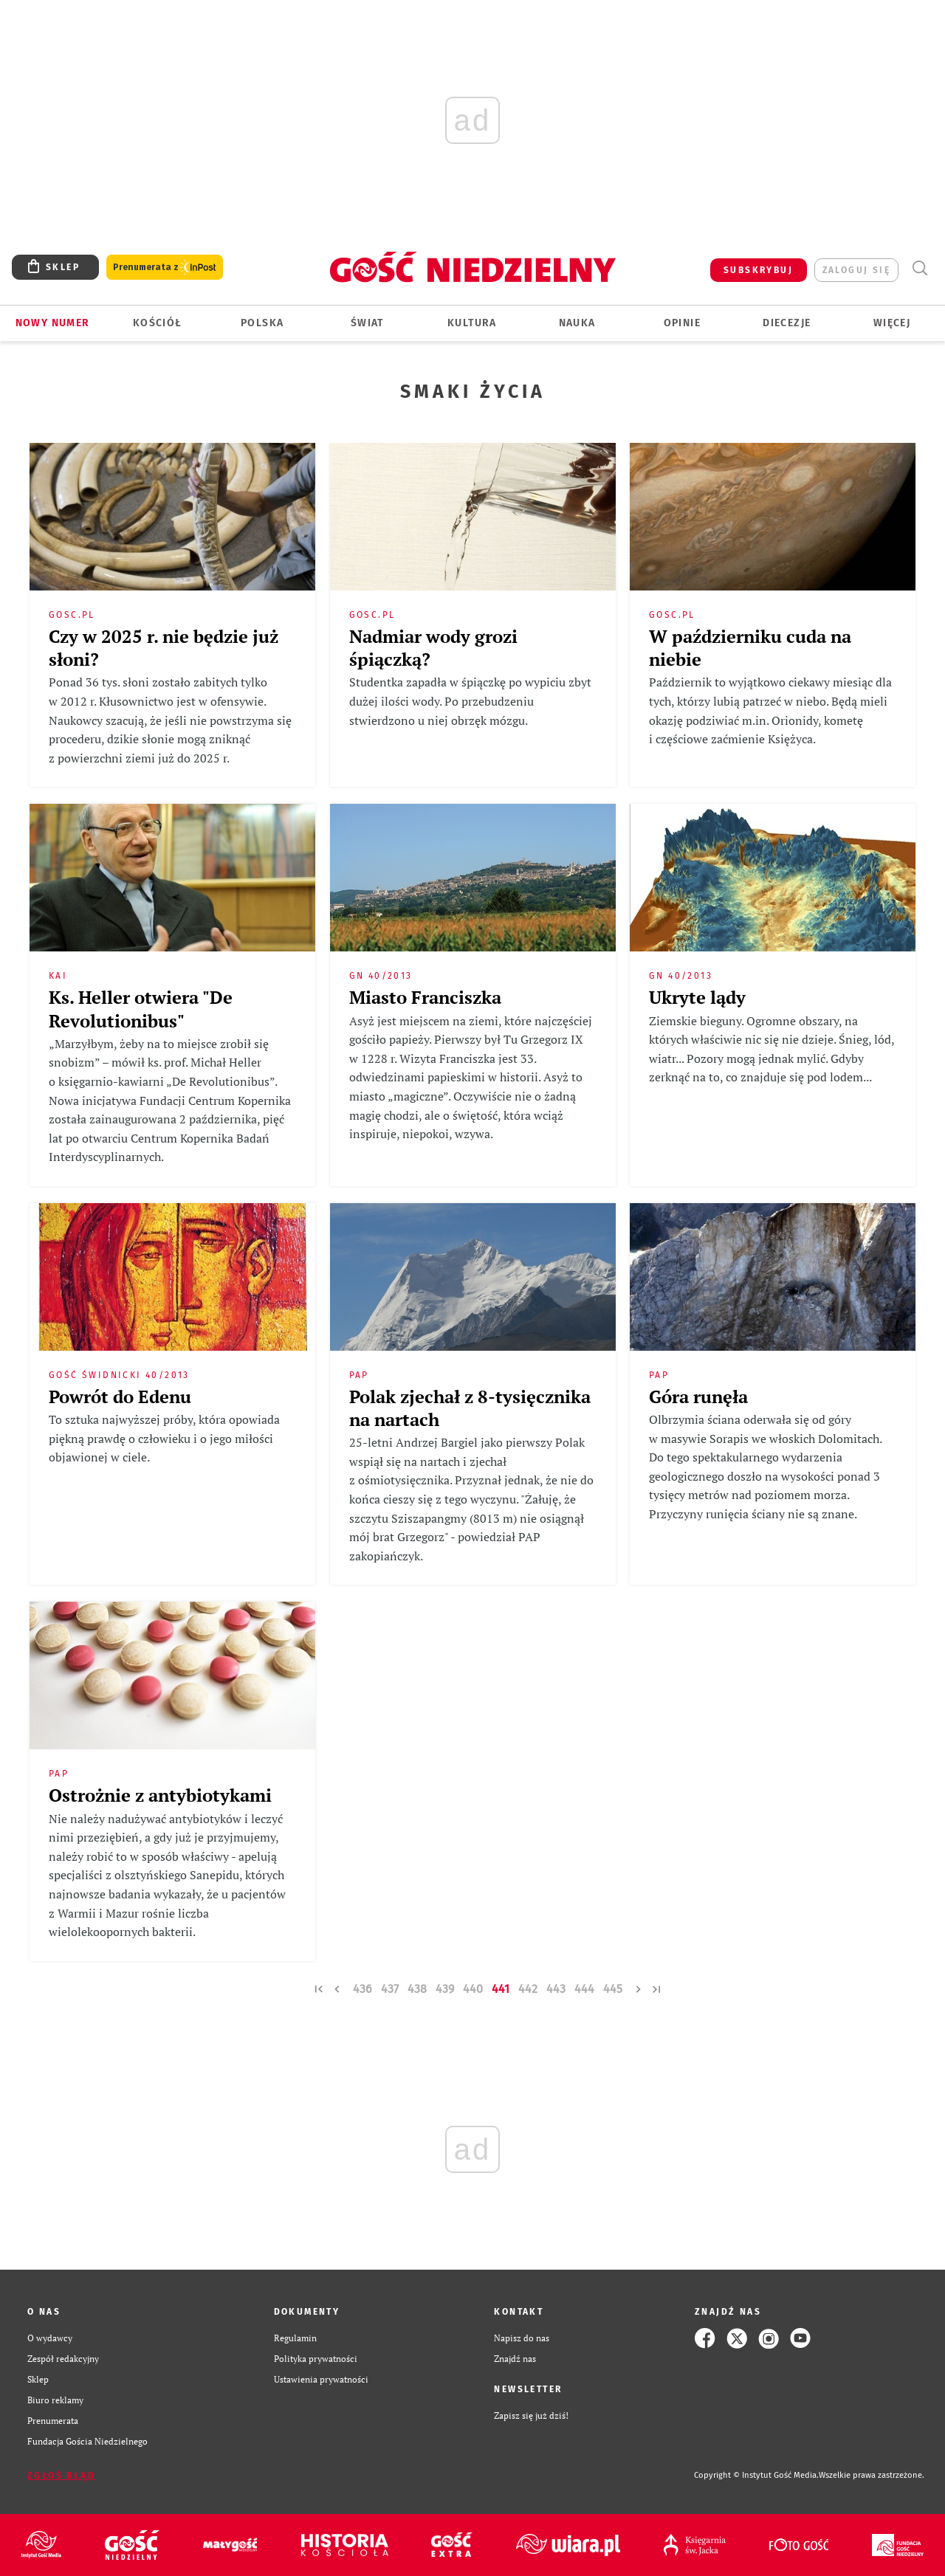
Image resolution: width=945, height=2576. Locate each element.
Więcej (891, 323)
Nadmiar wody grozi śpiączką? (433, 647)
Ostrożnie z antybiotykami (160, 1795)
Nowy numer (53, 323)
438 (417, 1989)
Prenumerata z (164, 267)
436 (362, 1989)
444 (584, 1989)
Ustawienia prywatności (321, 2379)
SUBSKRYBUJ (758, 270)
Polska (262, 323)
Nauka (577, 323)
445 (612, 1989)
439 (445, 1989)
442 (527, 1989)
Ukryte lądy (697, 997)
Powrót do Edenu (120, 1396)
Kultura (472, 323)
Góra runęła (698, 1396)
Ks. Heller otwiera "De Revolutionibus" (141, 1008)
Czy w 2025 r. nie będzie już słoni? (163, 647)
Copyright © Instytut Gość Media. (756, 2475)
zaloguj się (856, 270)
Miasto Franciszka (425, 997)
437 (390, 1989)
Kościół (157, 323)
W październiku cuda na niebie (750, 647)
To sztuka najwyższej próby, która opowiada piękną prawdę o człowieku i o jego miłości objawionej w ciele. (164, 1438)
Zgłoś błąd (61, 2475)
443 (556, 1989)
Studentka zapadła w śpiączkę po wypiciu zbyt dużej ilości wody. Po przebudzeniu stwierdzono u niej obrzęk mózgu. (470, 701)
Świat (367, 323)
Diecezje (787, 323)
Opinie (682, 323)
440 (473, 1989)
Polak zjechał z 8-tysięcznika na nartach (470, 1408)
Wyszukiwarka (919, 268)
